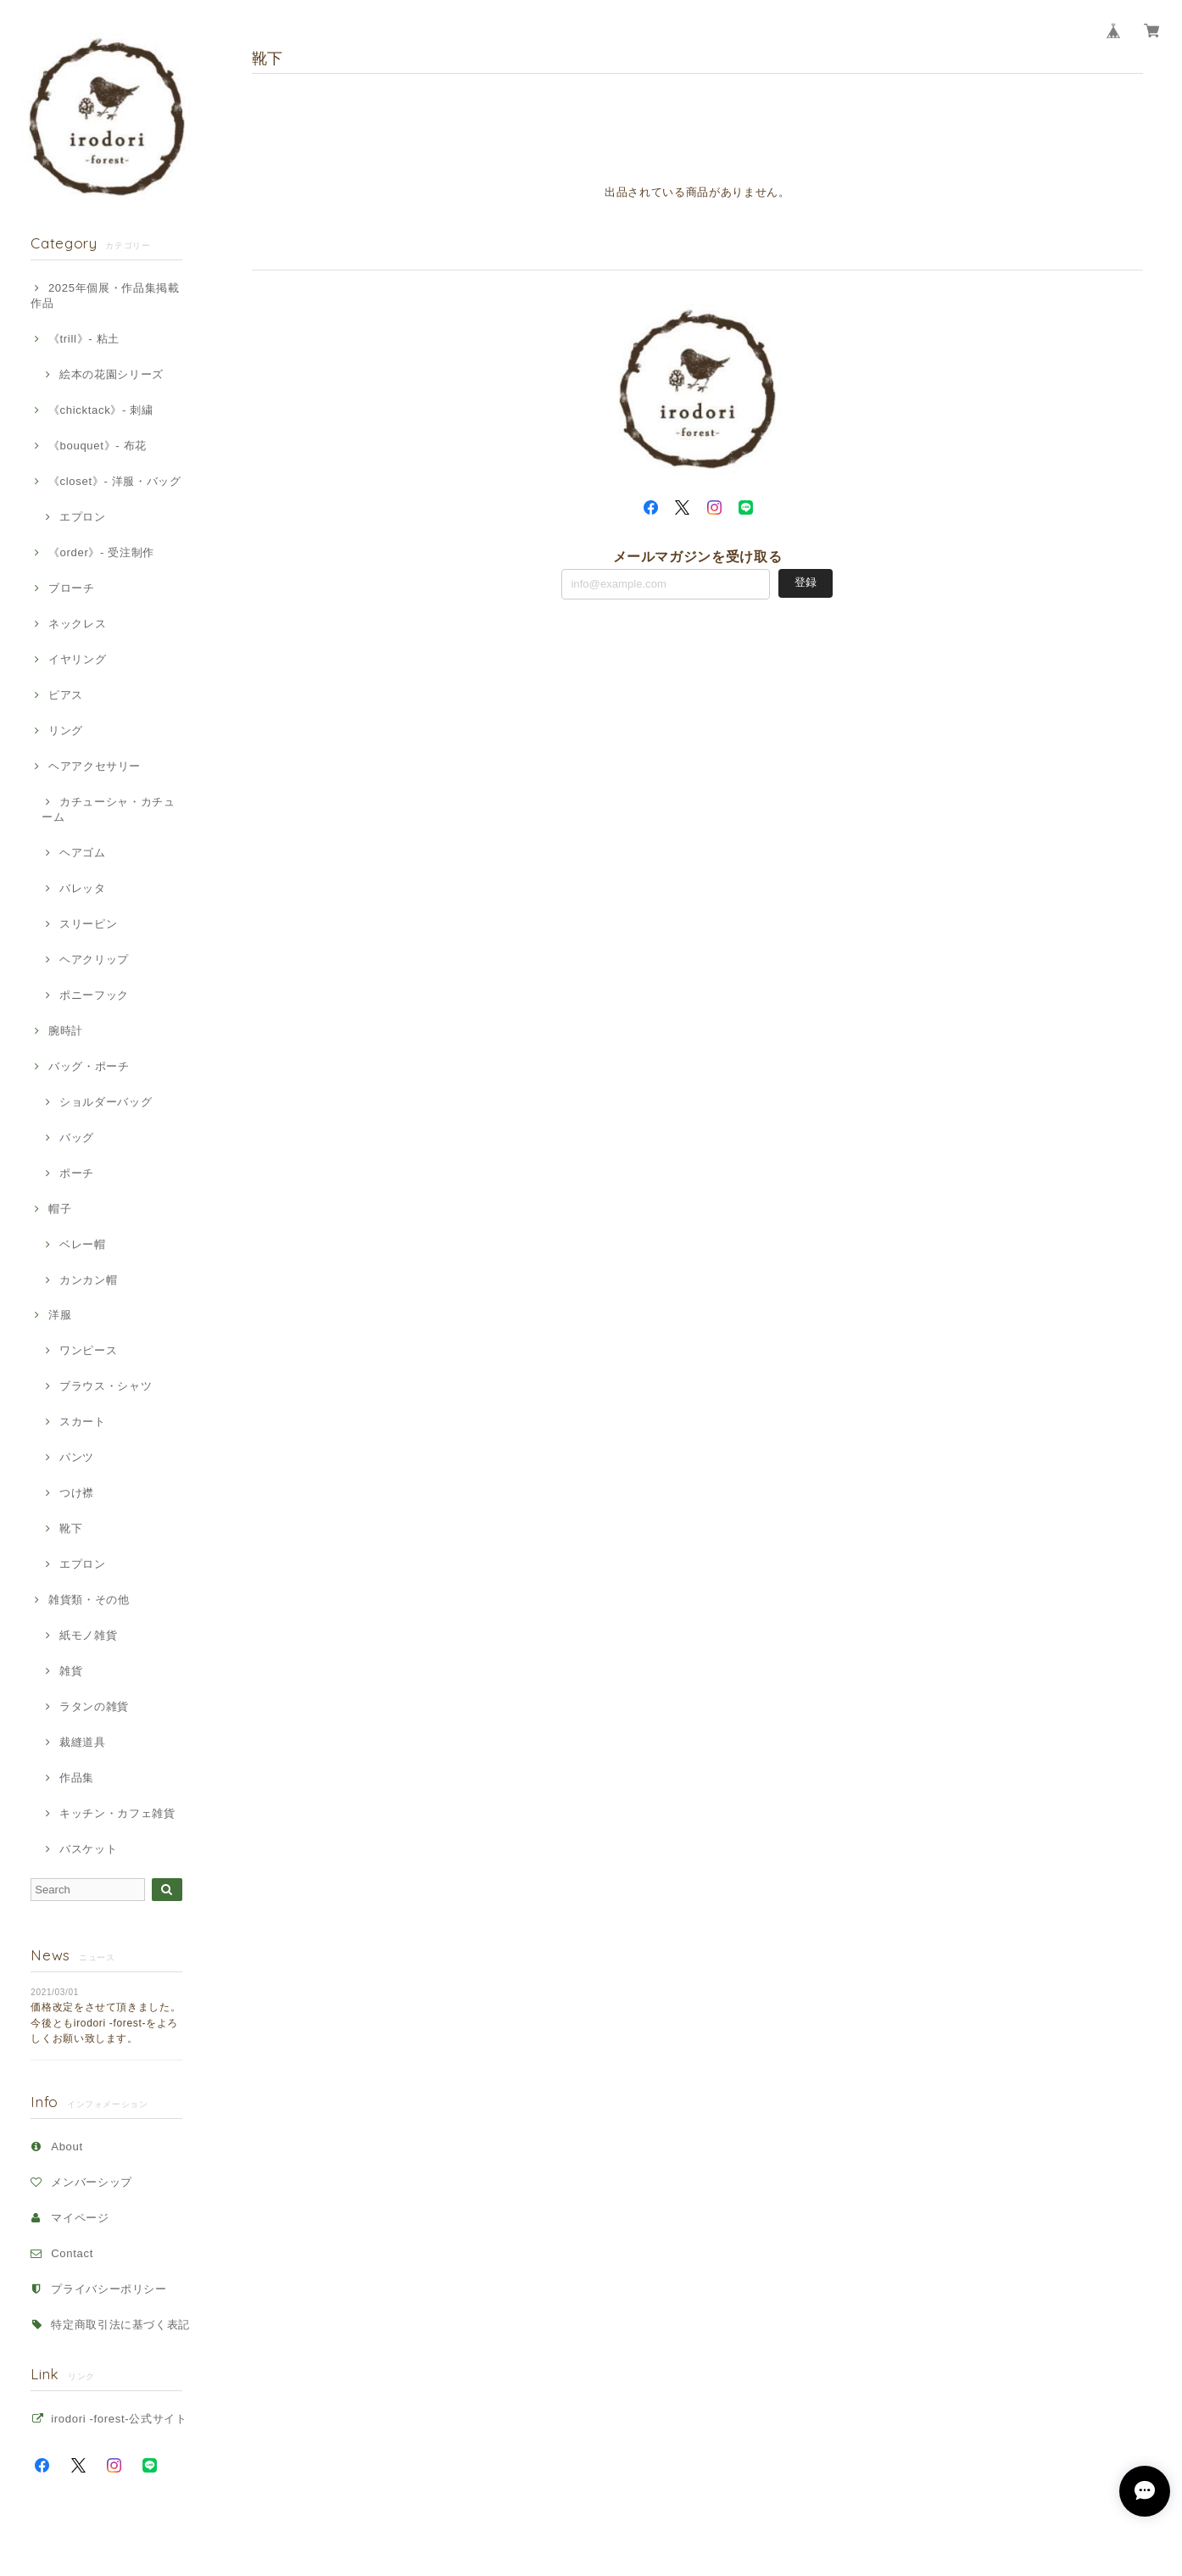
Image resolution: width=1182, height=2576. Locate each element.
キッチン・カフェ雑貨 (117, 1813)
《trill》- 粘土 (84, 338)
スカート (82, 1421)
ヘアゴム (82, 852)
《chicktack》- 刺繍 (100, 410)
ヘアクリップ (94, 959)
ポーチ (76, 1173)
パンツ (76, 1457)
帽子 (59, 1208)
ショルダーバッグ (105, 1102)
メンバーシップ (91, 2182)
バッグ (76, 1137)
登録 (806, 582)
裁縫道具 (82, 1742)
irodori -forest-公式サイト (119, 2418)
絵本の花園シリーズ (111, 374)
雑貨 (70, 1670)
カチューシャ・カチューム (108, 809)
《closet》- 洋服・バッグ (114, 481)
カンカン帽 (88, 1280)
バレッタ (82, 888)
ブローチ (71, 588)
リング (65, 730)
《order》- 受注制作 (101, 552)
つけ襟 (76, 1492)
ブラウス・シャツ (105, 1386)
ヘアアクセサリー (94, 766)
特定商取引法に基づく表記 (120, 2324)
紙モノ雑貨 (88, 1635)
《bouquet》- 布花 (97, 445)
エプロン (82, 516)
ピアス (65, 695)
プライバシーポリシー (109, 2289)
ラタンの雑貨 (94, 1706)
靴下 (70, 1528)
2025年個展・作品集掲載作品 (105, 295)
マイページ (80, 2217)
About (67, 2146)
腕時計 (65, 1030)
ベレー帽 (82, 1244)
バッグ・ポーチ (89, 1066)
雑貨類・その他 (89, 1599)
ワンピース (88, 1350)
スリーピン (88, 923)
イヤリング (77, 659)
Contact (72, 2253)
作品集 (76, 1777)
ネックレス (77, 623)
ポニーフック (94, 995)
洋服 (59, 1314)
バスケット (88, 1849)
